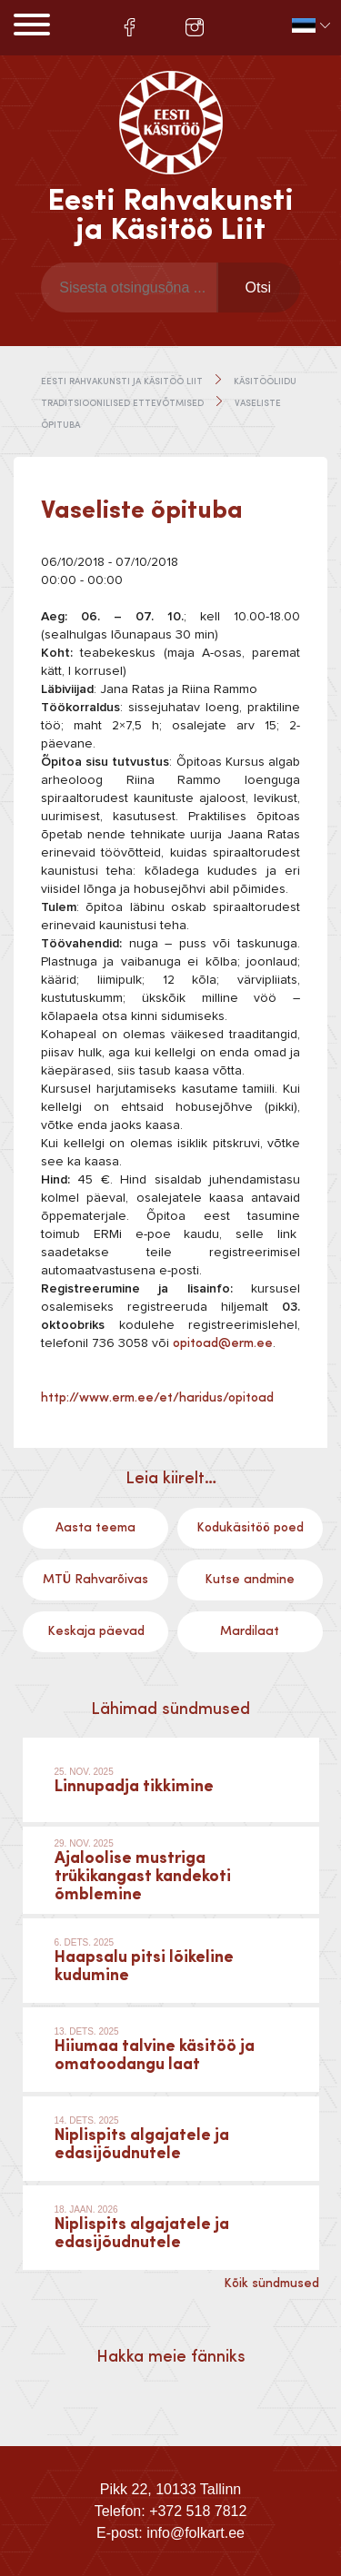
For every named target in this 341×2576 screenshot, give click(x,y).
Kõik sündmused (271, 2283)
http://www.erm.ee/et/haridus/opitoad (157, 1398)
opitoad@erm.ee (223, 1343)
